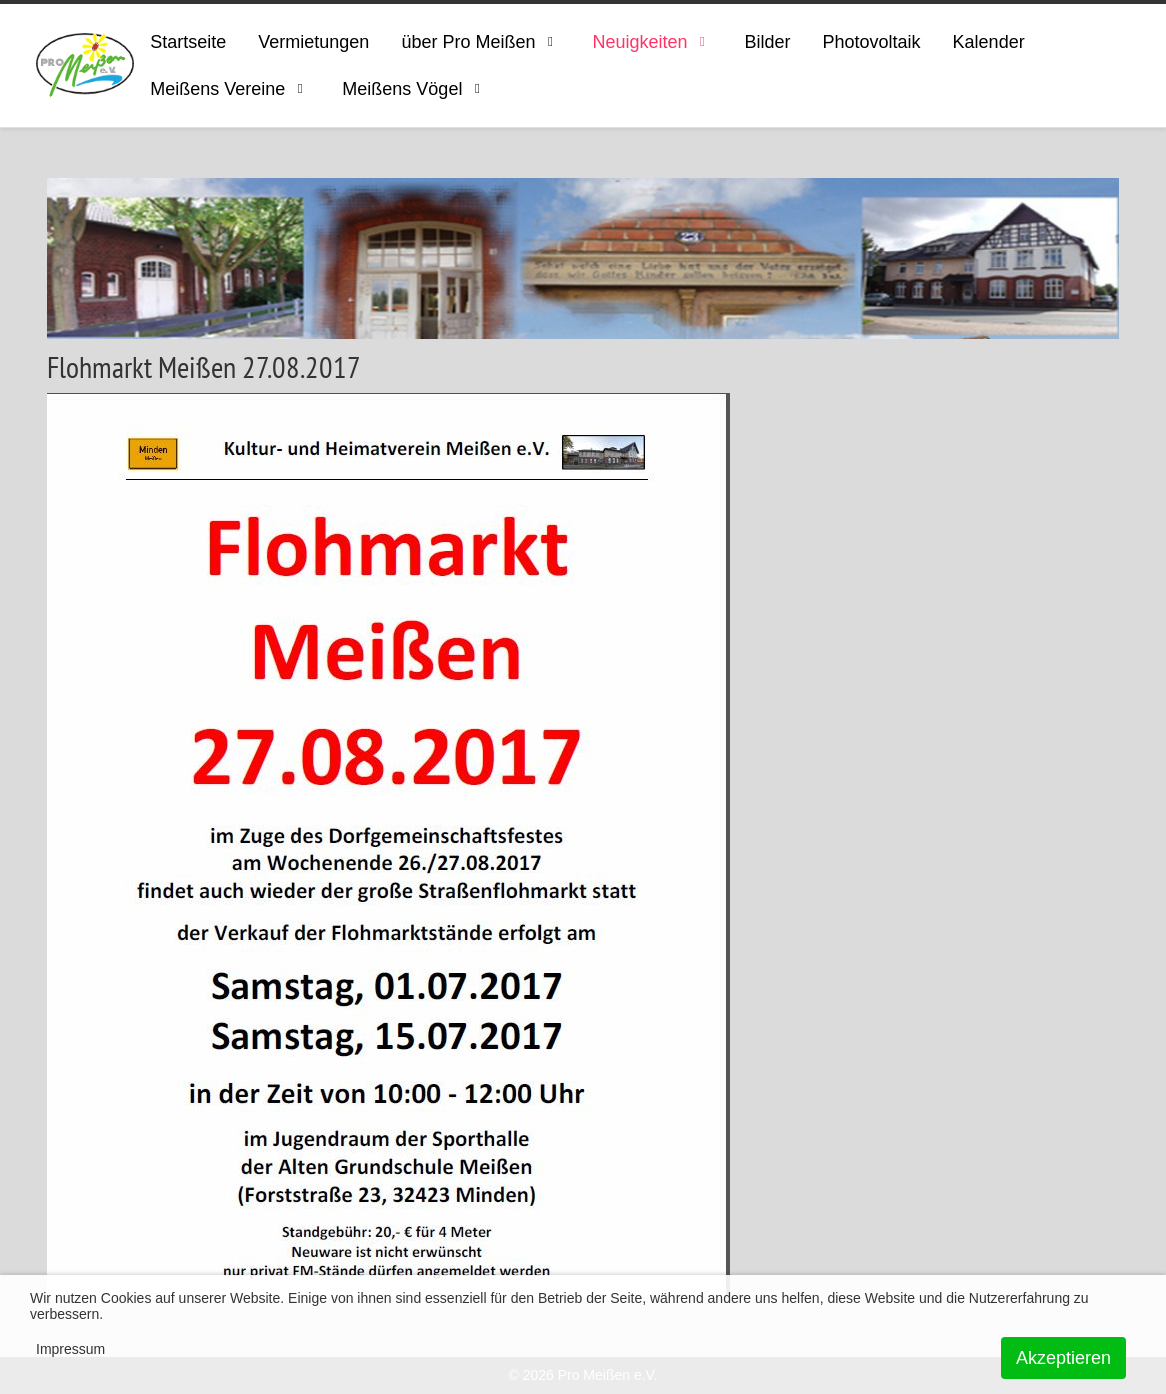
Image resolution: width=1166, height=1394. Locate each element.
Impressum (70, 1349)
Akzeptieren (1063, 1358)
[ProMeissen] (85, 65)
